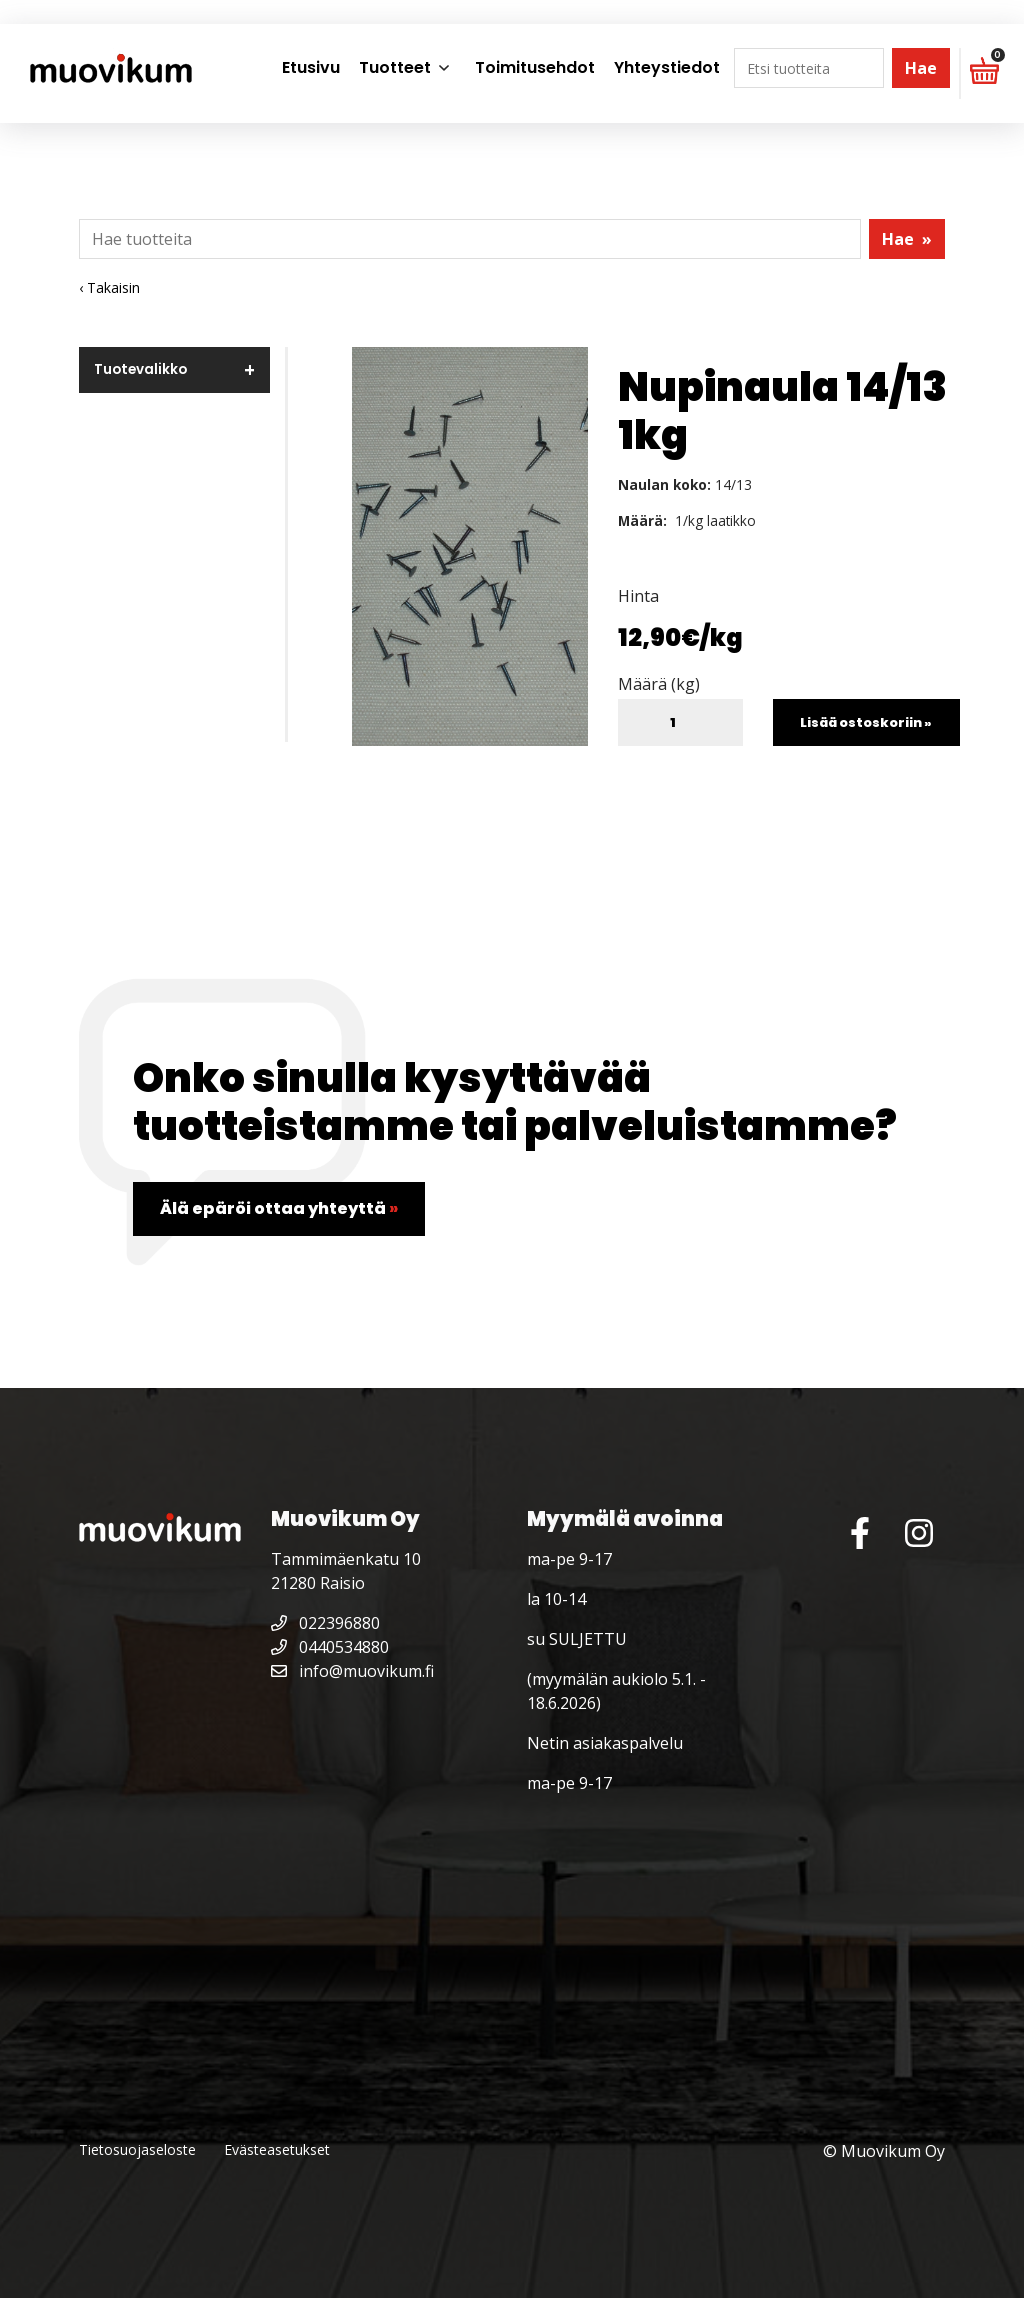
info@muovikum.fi (352, 1671)
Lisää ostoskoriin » (866, 722)
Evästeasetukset (277, 2149)
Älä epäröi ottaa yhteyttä (279, 1208)
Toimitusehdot (535, 67)
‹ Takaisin (109, 287)
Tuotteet (395, 67)
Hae (921, 68)
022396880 (325, 1623)
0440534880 (330, 1647)
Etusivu (311, 67)
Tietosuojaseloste (137, 2149)
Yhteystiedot (667, 67)
